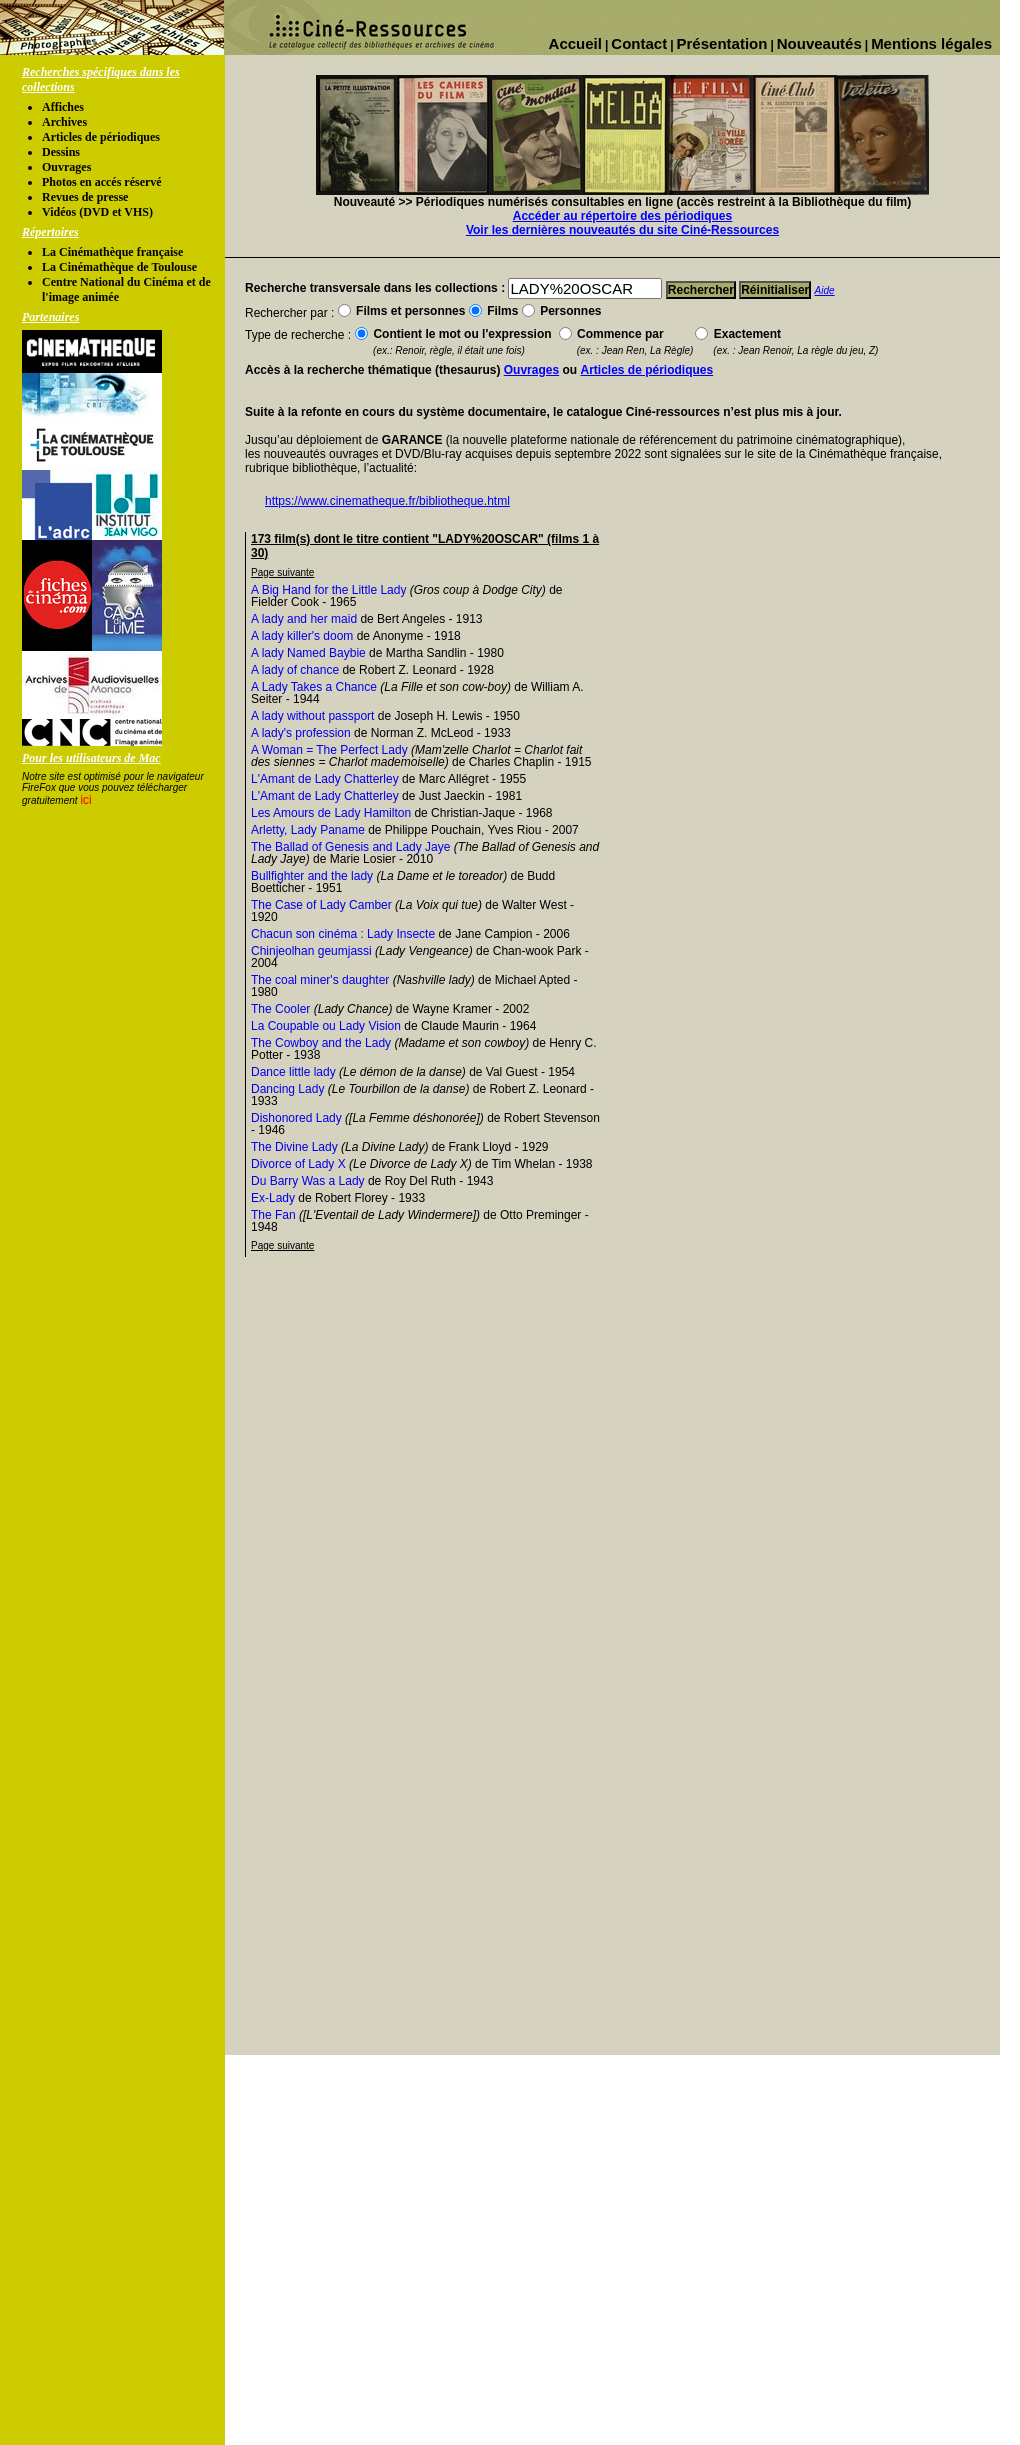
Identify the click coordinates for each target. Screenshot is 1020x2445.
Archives (64, 122)
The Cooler (280, 1009)
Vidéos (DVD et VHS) (97, 212)
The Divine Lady (294, 1147)
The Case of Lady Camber (321, 905)
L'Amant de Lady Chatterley (325, 779)
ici (85, 800)
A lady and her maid (304, 619)
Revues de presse (85, 197)
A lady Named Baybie (308, 653)
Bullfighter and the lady (312, 876)
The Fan (273, 1215)
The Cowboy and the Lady (321, 1043)
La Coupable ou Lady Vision (326, 1026)
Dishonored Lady (296, 1118)
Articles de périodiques (101, 137)
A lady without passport (312, 716)
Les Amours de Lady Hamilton (331, 813)
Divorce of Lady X (298, 1164)
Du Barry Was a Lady (308, 1181)
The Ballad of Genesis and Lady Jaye (350, 847)
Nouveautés (819, 43)
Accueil (575, 43)
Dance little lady (293, 1072)
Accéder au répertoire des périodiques (622, 216)
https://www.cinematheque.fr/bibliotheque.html (387, 501)
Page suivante (282, 572)
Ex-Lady (273, 1198)
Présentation (722, 43)
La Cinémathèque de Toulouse (119, 267)
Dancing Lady (287, 1089)
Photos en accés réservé (102, 182)
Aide (825, 290)
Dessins (61, 152)
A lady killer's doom (302, 636)
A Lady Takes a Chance (314, 687)
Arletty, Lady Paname (308, 830)
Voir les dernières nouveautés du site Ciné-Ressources (622, 230)
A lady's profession (301, 733)
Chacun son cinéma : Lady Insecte (343, 934)
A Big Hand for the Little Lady (328, 590)
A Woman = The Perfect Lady (329, 750)
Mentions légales (931, 43)
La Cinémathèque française (112, 252)
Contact (639, 43)
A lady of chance (295, 670)
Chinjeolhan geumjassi (311, 951)
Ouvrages (66, 167)
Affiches (63, 107)
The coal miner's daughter (320, 980)
